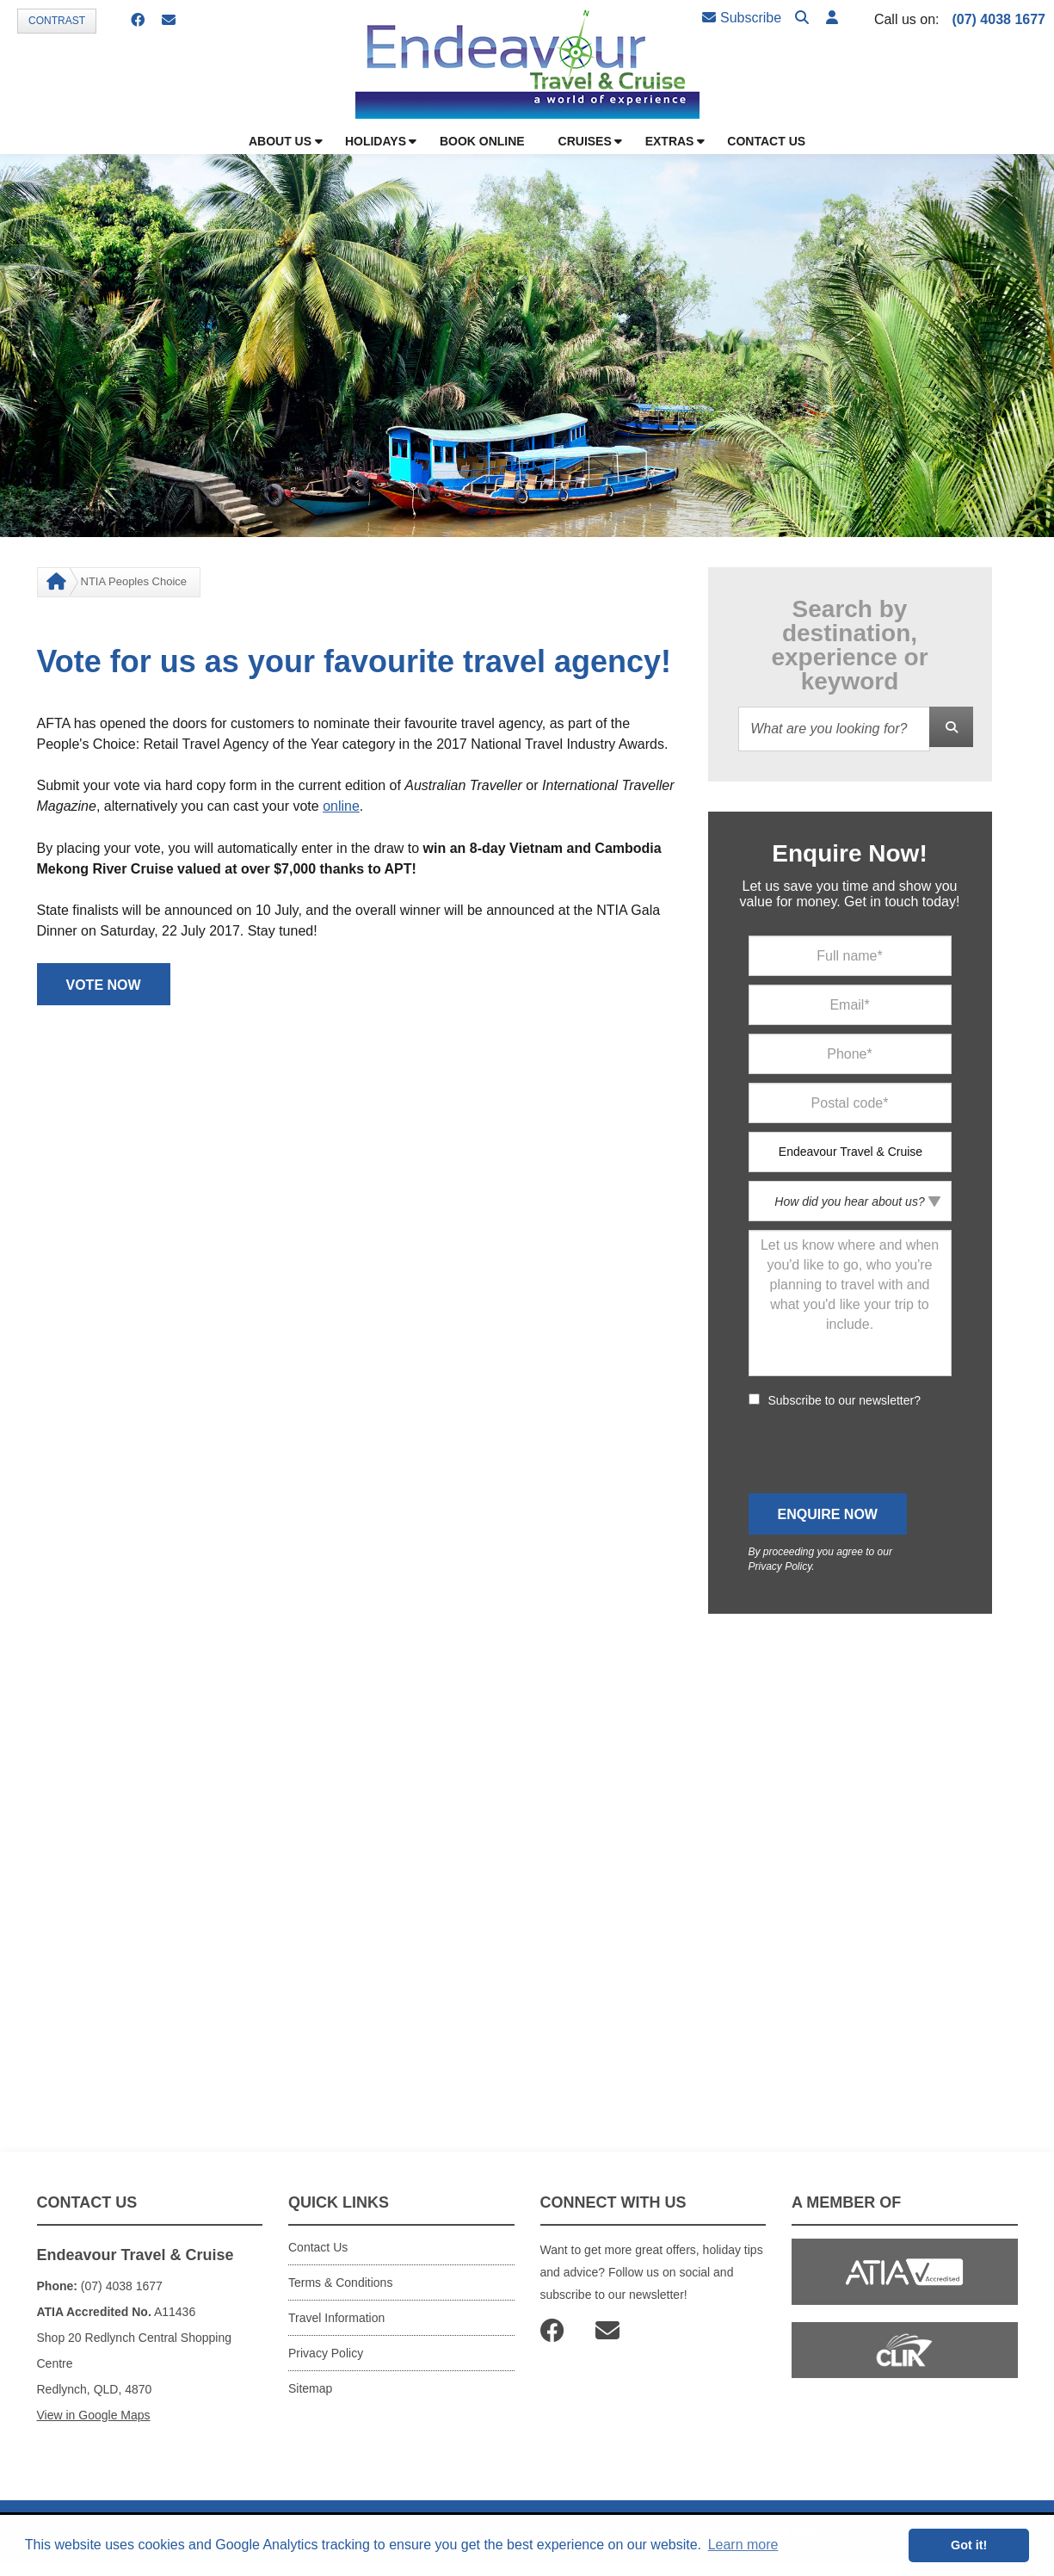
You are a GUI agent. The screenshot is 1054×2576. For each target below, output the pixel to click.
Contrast (56, 21)
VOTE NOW (103, 985)
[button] (832, 18)
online (341, 806)
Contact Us (318, 2247)
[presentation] (879, 1451)
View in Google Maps (94, 2415)
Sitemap (310, 2388)
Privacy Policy (780, 1566)
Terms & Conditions (340, 2282)
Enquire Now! (849, 854)
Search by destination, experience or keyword (849, 645)
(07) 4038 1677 (998, 19)
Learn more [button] (743, 2544)
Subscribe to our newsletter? (844, 1400)
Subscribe (741, 17)
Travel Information (336, 2318)
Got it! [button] (969, 2545)
